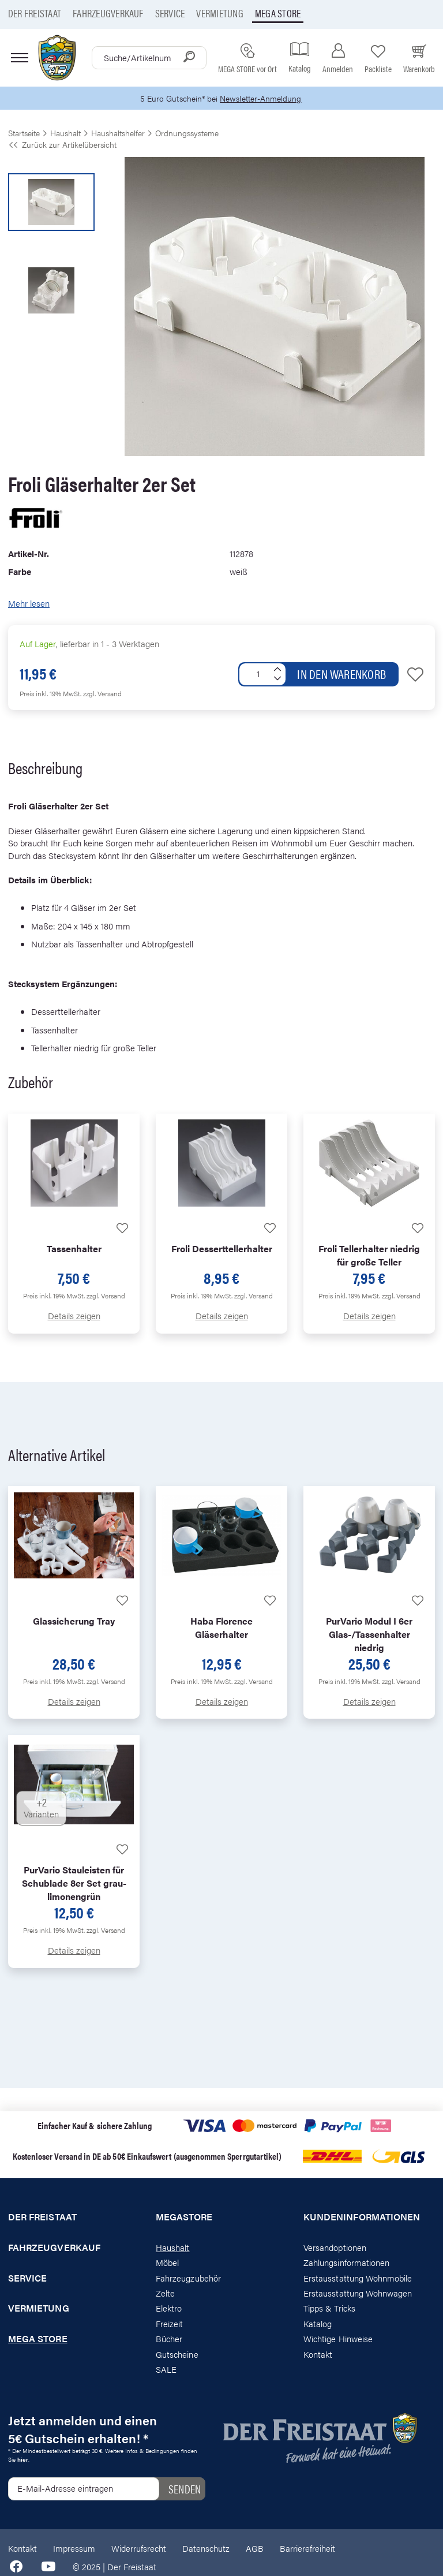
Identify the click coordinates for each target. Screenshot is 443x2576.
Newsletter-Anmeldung (262, 98)
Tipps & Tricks (329, 2309)
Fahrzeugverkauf (108, 13)
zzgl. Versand (102, 694)
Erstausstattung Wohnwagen (357, 2293)
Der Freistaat (34, 13)
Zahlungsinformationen (346, 2263)
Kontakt (317, 2355)
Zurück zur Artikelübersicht (62, 145)
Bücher (169, 2340)
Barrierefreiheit (307, 2549)
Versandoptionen (334, 2248)
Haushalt (172, 2248)
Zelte (165, 2293)
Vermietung (219, 13)
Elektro (169, 2309)
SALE (166, 2370)
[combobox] (149, 57)
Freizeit (169, 2324)
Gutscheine (177, 2355)
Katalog (317, 2324)
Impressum (74, 2549)
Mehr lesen (29, 604)
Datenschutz (206, 2549)
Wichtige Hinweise (338, 2340)
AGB (255, 2549)
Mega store (278, 13)
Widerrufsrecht (138, 2549)
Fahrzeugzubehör (188, 2278)
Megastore (184, 2217)
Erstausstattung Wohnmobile (357, 2278)
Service (170, 13)
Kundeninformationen (361, 2217)
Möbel (167, 2263)
